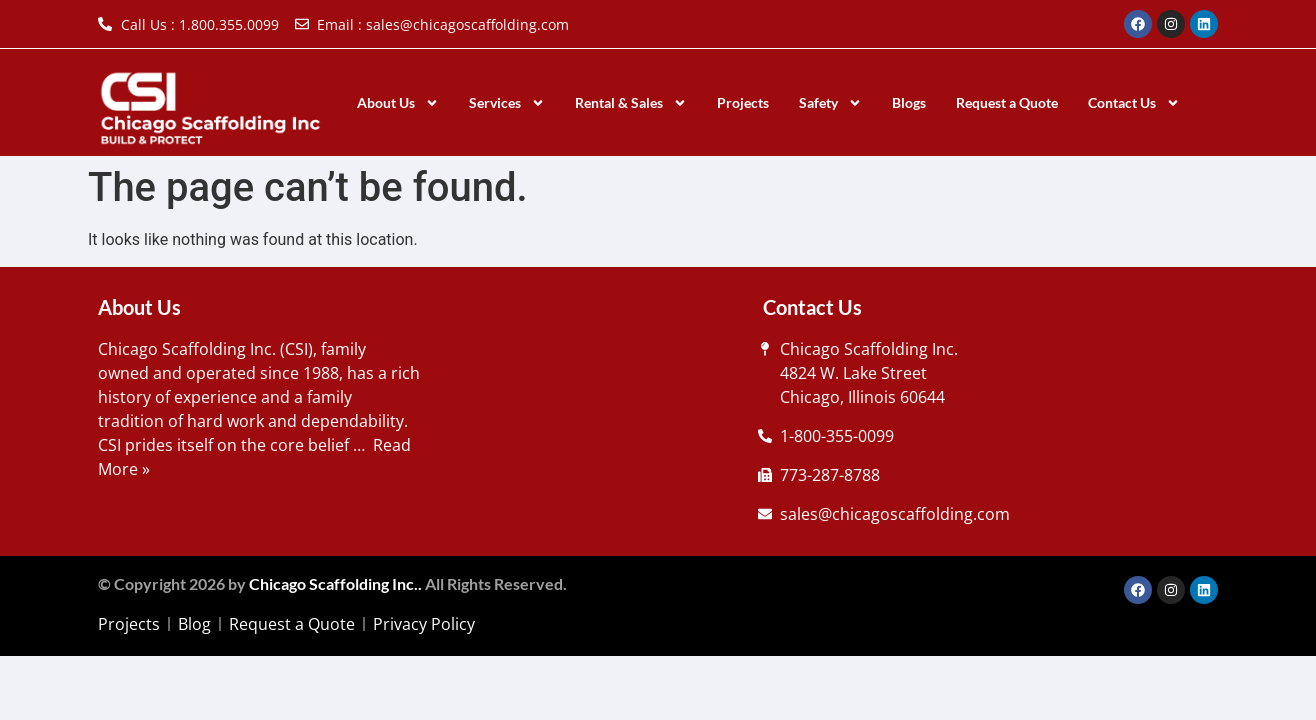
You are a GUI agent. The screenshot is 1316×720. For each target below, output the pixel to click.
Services (507, 103)
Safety (830, 103)
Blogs (909, 102)
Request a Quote (1007, 102)
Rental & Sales (631, 103)
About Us (398, 103)
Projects (743, 102)
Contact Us (1134, 103)
